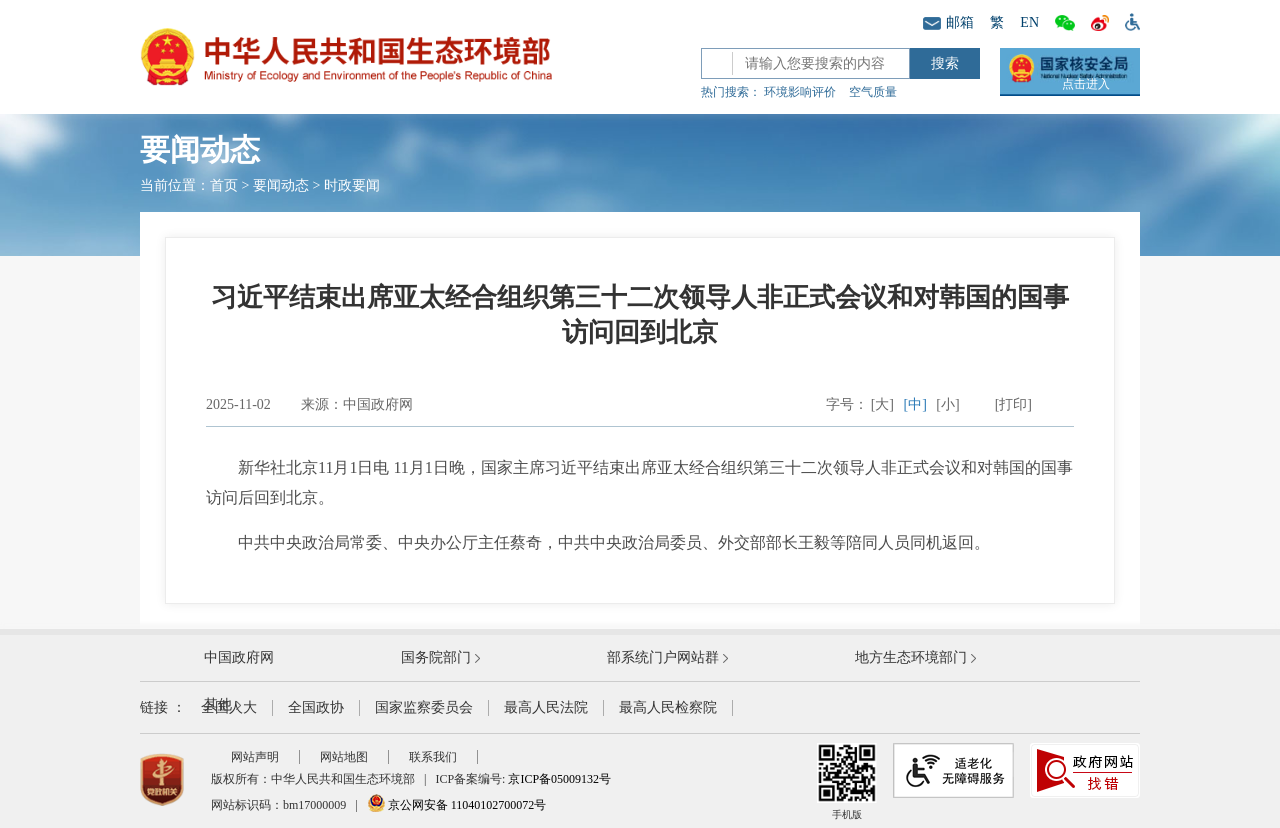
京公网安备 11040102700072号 (457, 805)
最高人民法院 (546, 707)
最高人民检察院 (668, 707)
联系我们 (433, 757)
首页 (224, 185)
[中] (915, 404)
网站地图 (344, 757)
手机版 (847, 781)
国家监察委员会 (424, 707)
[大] (882, 404)
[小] (947, 404)
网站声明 (255, 757)
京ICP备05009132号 (559, 779)
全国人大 (229, 707)
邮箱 (948, 22)
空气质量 (873, 92)
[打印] (1013, 404)
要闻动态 (281, 185)
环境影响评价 (800, 92)
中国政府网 (239, 657)
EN (1029, 22)
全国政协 (316, 707)
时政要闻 (352, 185)
